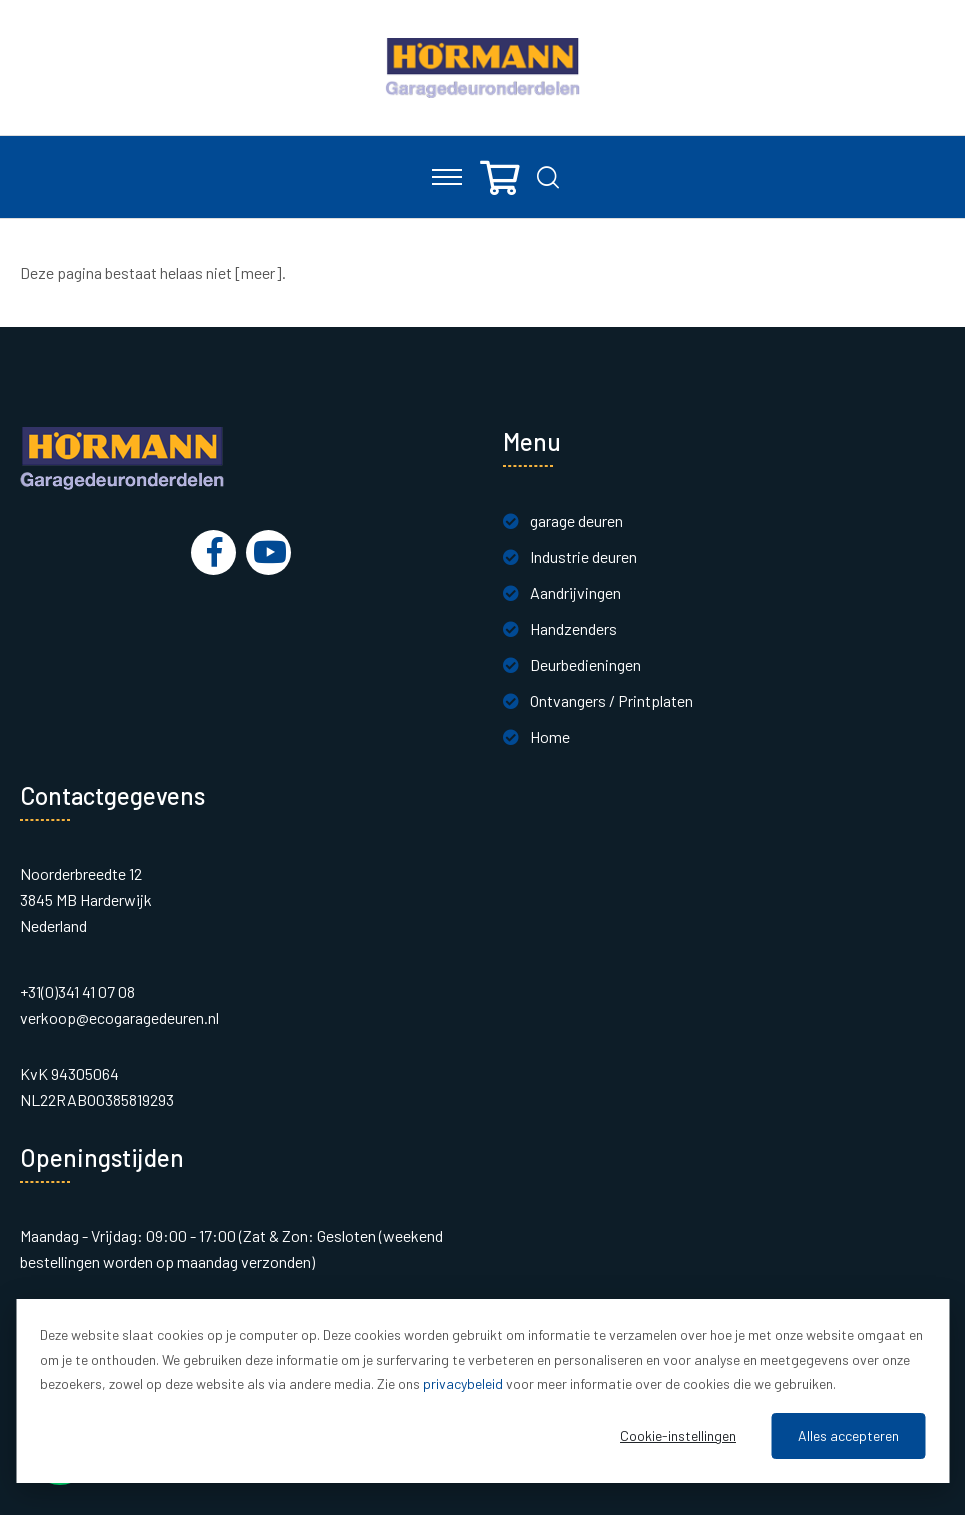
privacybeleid (463, 1383)
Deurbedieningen (585, 664)
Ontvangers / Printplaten (611, 700)
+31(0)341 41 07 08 (77, 991)
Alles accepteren (848, 1435)
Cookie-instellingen (678, 1435)
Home (550, 736)
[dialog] (482, 1391)
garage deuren (576, 520)
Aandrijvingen (575, 592)
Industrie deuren (583, 556)
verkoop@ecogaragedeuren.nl (119, 1017)
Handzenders (573, 628)
